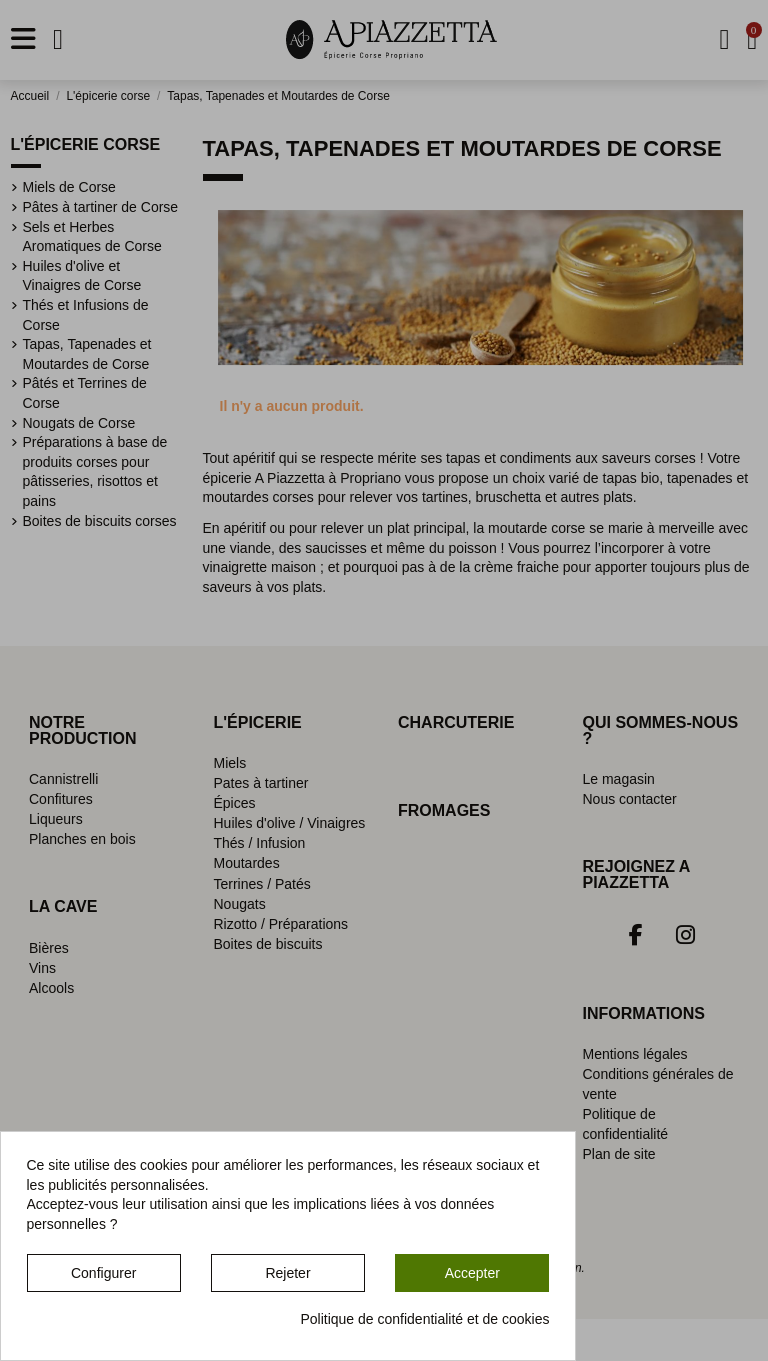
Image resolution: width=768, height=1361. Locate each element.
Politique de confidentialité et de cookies (424, 1319)
